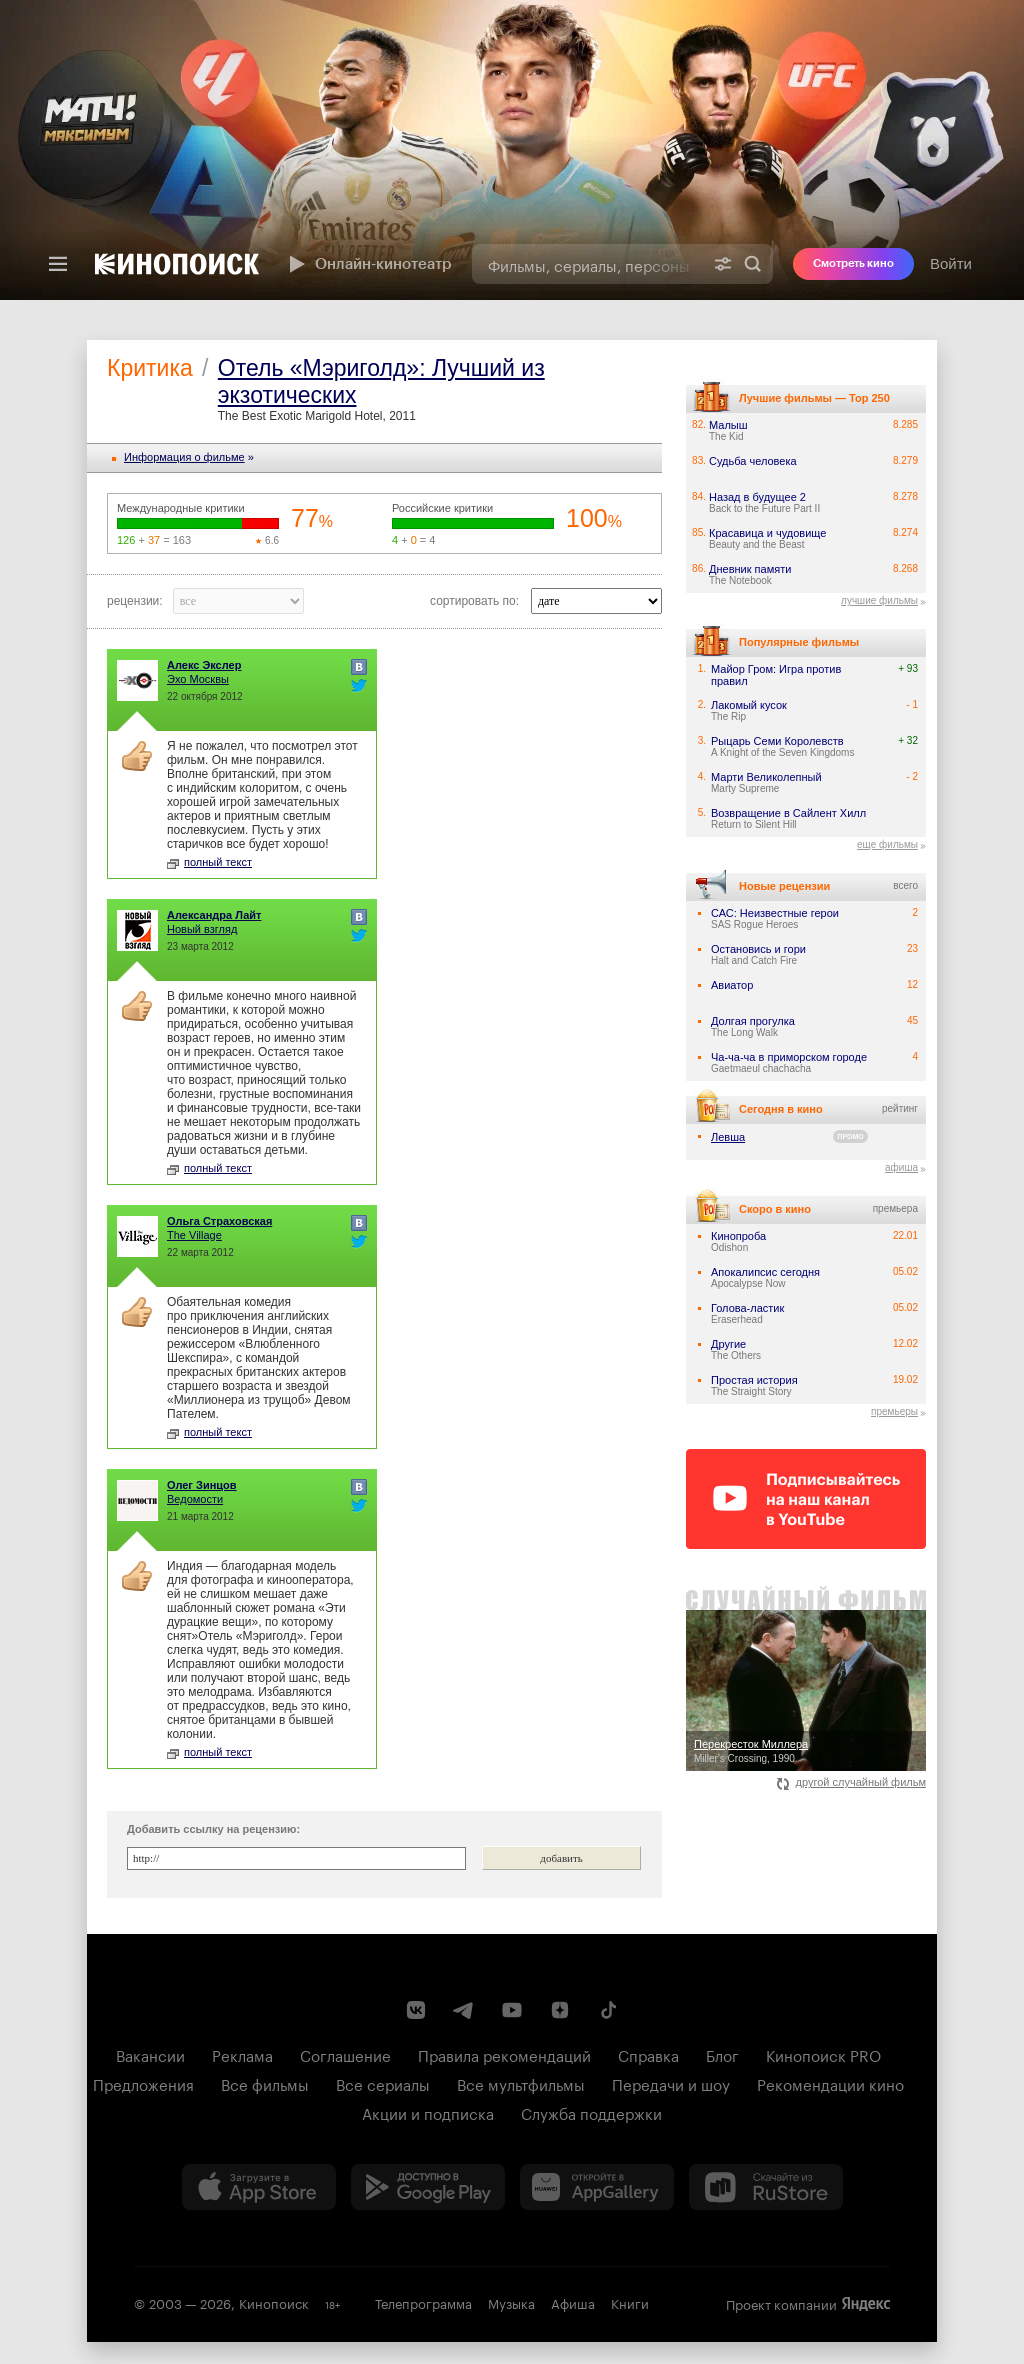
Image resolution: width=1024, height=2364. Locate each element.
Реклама (242, 2054)
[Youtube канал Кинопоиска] (512, 2010)
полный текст (209, 862)
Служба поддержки (591, 2112)
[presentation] (512, 150)
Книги (630, 2302)
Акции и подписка (428, 2112)
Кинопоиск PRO (823, 2054)
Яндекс (866, 2304)
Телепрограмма (423, 2302)
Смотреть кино (853, 263)
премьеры (894, 1411)
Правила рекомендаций (504, 2054)
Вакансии (150, 2054)
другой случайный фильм (851, 1782)
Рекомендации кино (830, 2083)
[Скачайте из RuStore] (766, 2187)
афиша (901, 1167)
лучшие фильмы (879, 600)
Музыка (511, 2302)
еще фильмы (887, 844)
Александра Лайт (214, 915)
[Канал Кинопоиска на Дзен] (560, 2010)
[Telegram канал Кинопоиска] (464, 2010)
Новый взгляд (202, 929)
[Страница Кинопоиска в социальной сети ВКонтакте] (416, 2010)
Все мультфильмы (521, 2083)
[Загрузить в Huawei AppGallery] (597, 2187)
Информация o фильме (184, 457)
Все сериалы (383, 2083)
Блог (722, 2054)
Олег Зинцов (202, 1485)
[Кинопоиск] (177, 264)
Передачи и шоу (671, 2083)
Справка (648, 2054)
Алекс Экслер (204, 665)
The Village (194, 1235)
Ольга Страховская (219, 1221)
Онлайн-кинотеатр (368, 264)
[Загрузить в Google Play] (428, 2187)
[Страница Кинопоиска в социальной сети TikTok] (608, 2010)
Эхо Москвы (198, 679)
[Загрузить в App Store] (259, 2187)
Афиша (573, 2302)
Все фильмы (265, 2083)
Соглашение (345, 2054)
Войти (951, 263)
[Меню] (58, 264)
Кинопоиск (274, 2302)
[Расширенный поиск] (723, 264)
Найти (753, 264)
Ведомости (195, 1499)
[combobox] (587, 264)
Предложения (143, 2083)
